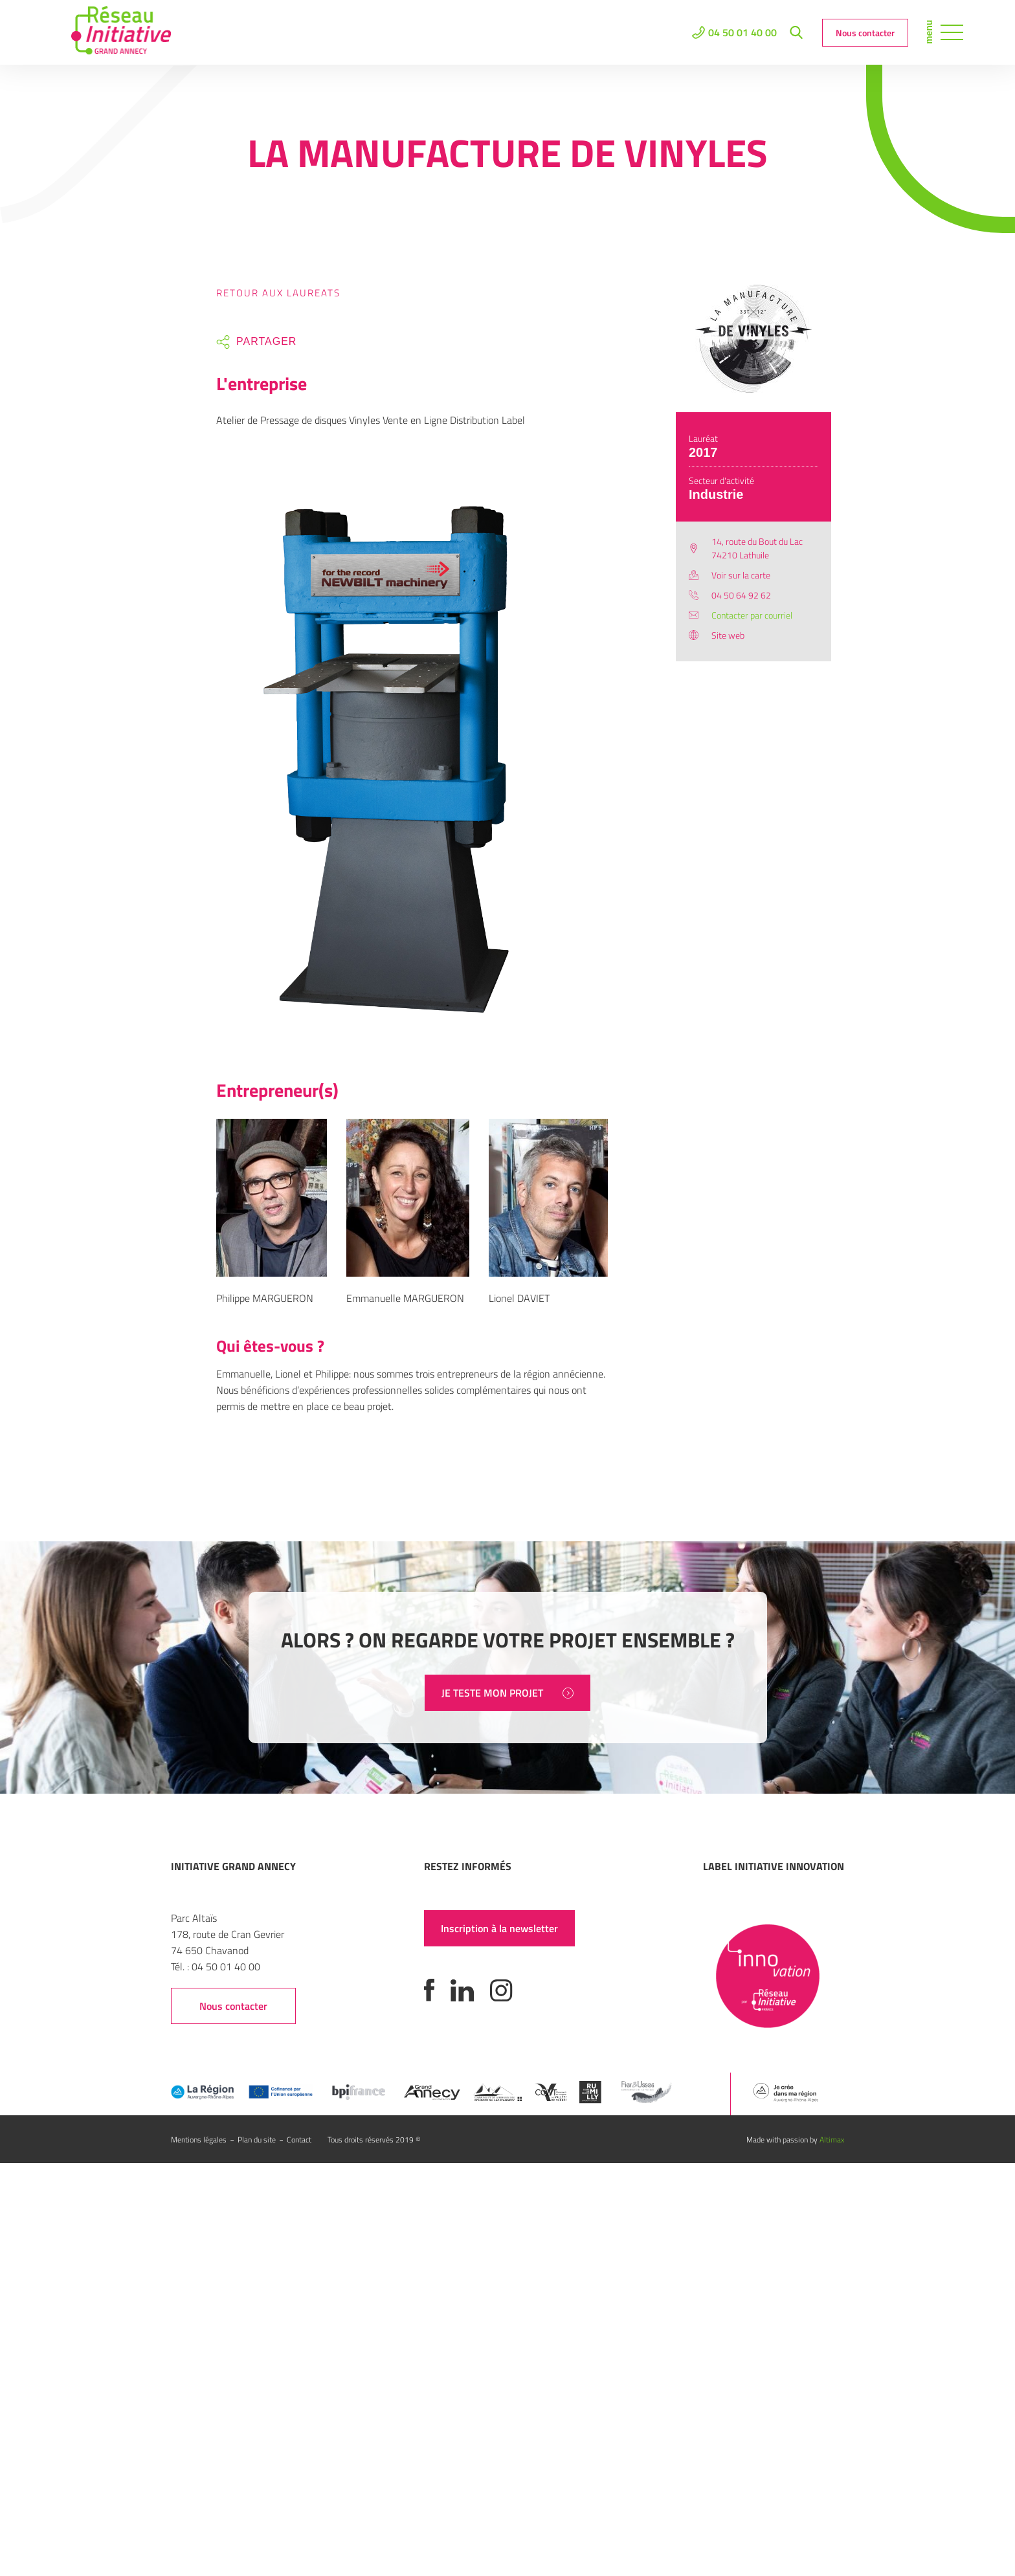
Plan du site (257, 2139)
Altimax (832, 2139)
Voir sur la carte (740, 575)
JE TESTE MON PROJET (507, 1693)
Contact (299, 2139)
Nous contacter (865, 32)
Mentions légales (199, 2139)
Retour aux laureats (278, 292)
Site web (727, 635)
